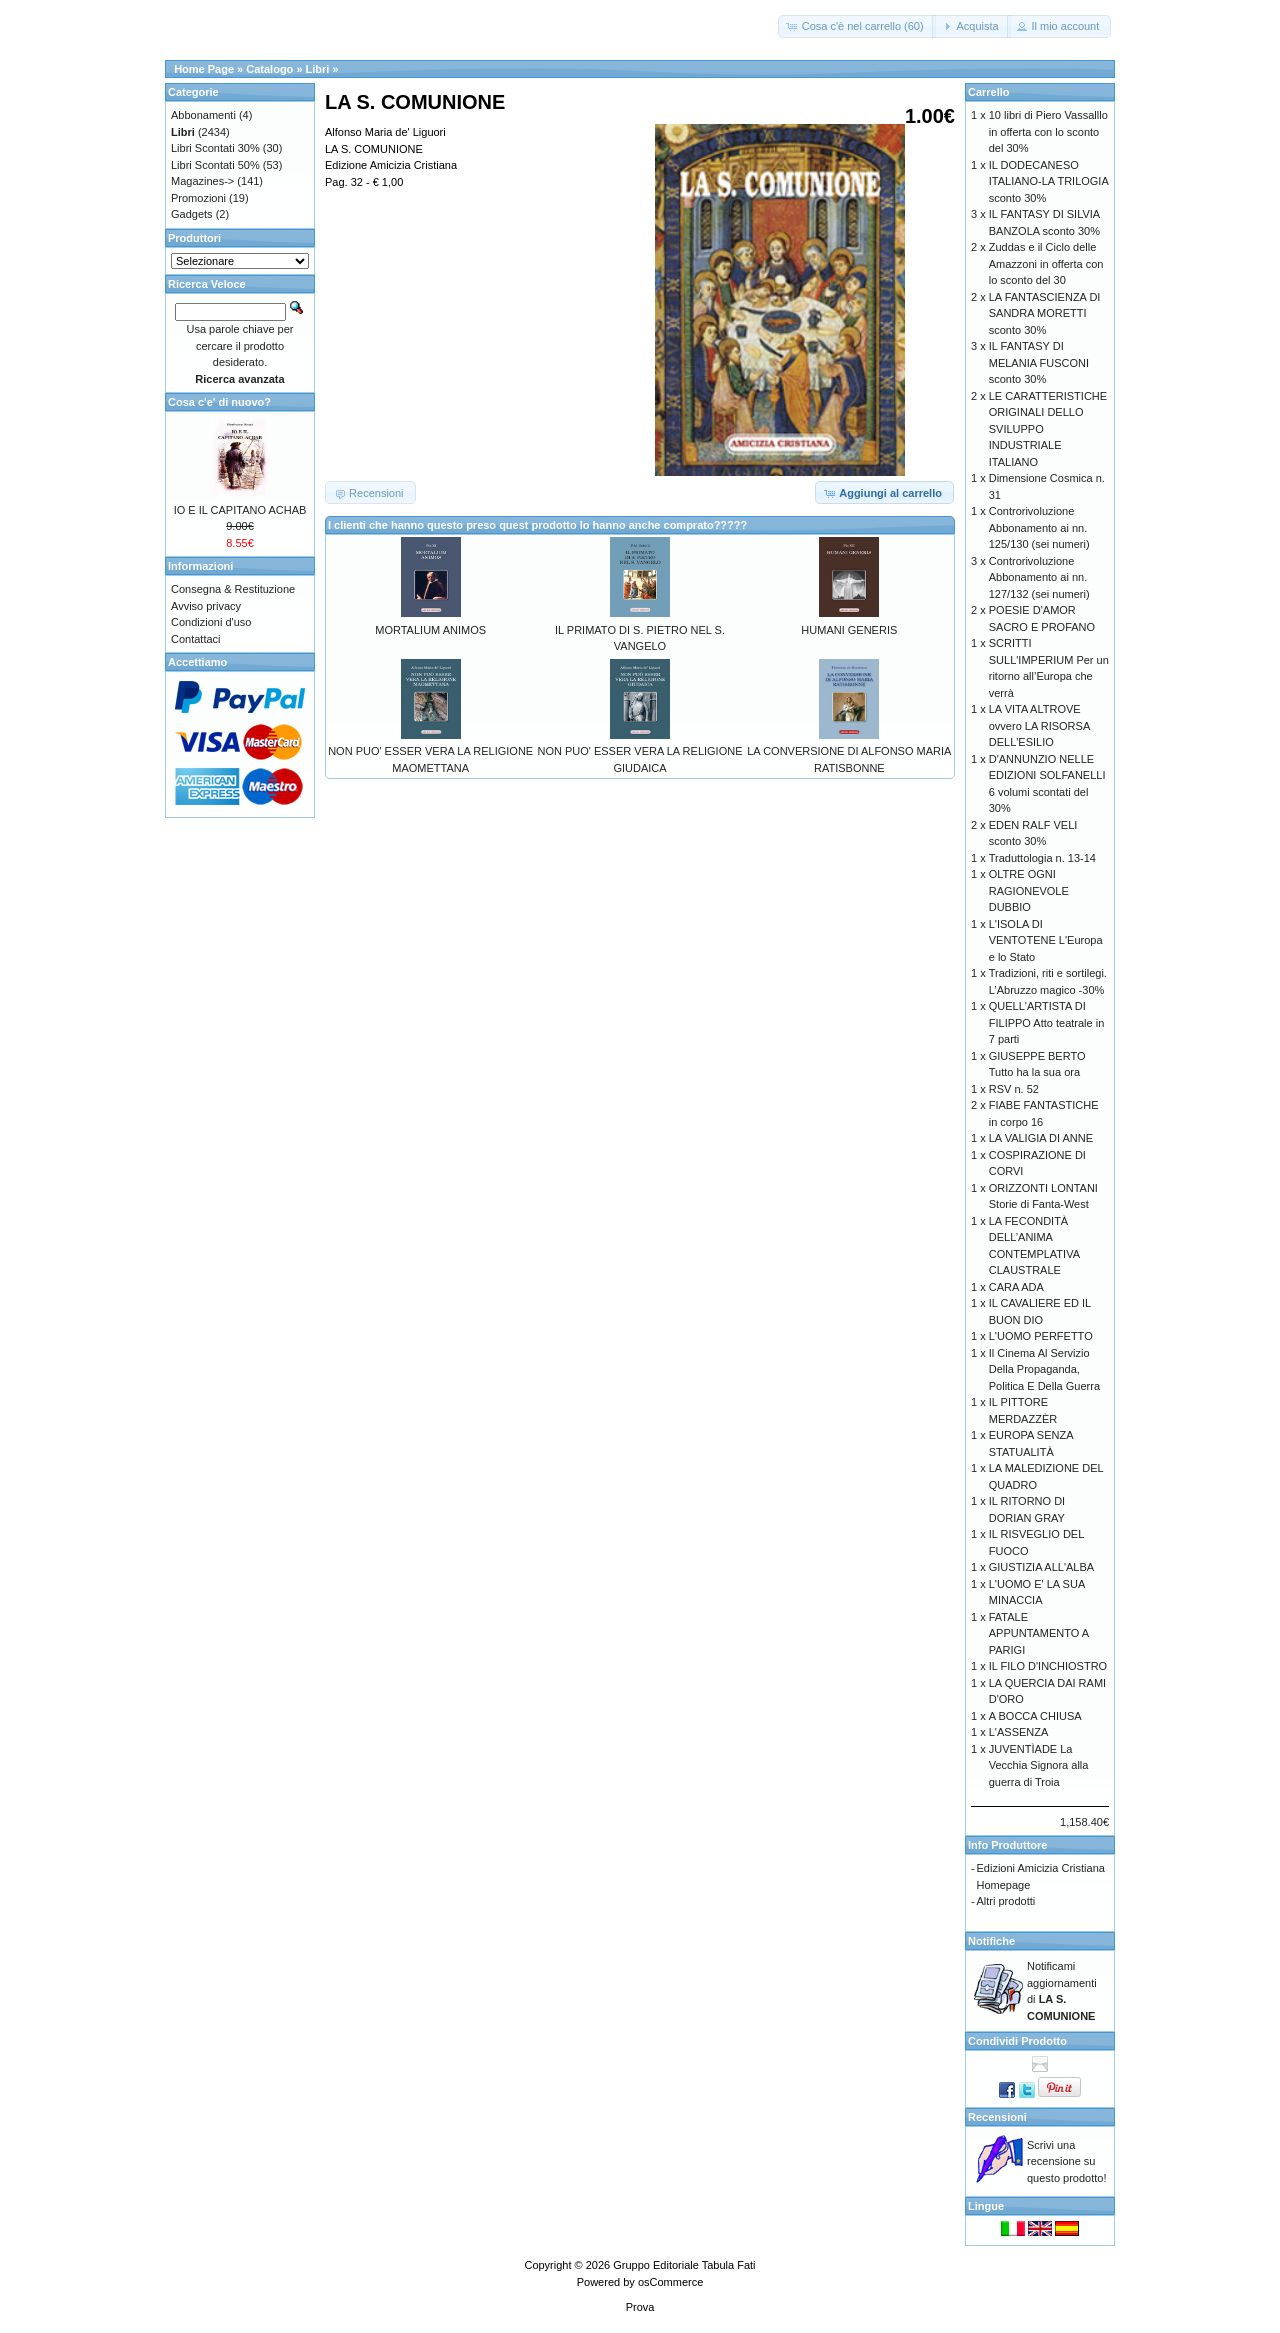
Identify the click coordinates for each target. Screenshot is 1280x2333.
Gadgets (192, 214)
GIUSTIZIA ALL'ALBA (1041, 1567)
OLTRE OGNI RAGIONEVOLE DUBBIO (1029, 890)
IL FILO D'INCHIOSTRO (1048, 1666)
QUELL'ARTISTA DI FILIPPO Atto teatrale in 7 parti (1047, 1022)
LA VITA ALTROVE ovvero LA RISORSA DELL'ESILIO (1039, 725)
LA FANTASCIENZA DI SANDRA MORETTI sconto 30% (1045, 313)
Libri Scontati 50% (215, 165)
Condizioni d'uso (211, 622)
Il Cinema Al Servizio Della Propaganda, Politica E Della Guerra (1044, 1369)
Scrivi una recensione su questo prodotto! (1067, 2161)
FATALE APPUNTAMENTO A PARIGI (1039, 1633)
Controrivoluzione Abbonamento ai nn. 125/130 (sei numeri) (1039, 527)
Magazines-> (202, 181)
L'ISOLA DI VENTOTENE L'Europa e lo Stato (1046, 940)
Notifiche (991, 1941)
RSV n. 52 (1014, 1089)
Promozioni (198, 198)
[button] (857, 26)
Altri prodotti (1006, 1901)
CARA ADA (1016, 1287)
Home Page (204, 69)
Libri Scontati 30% (215, 148)
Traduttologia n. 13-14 (1042, 858)
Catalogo (269, 69)
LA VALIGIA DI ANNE (1041, 1138)
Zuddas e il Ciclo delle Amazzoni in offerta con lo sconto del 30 (1046, 263)
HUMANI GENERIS (849, 630)
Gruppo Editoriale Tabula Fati (684, 2265)
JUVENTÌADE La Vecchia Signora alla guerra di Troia (1039, 1765)
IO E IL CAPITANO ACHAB (240, 510)
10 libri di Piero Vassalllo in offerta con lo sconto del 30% (1048, 131)
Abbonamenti (203, 115)
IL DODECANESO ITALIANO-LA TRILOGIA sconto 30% (1048, 181)
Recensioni (997, 2117)
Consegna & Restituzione (233, 589)
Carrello (989, 92)
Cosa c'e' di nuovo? (219, 402)
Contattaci (196, 639)
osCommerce (670, 2282)
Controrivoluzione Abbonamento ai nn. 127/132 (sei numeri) (1039, 577)
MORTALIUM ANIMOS (430, 630)
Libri (318, 69)
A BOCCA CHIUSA (1035, 1716)
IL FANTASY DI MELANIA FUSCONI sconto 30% (1039, 362)
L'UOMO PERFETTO (1041, 1336)
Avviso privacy (206, 606)
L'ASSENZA (1019, 1732)
